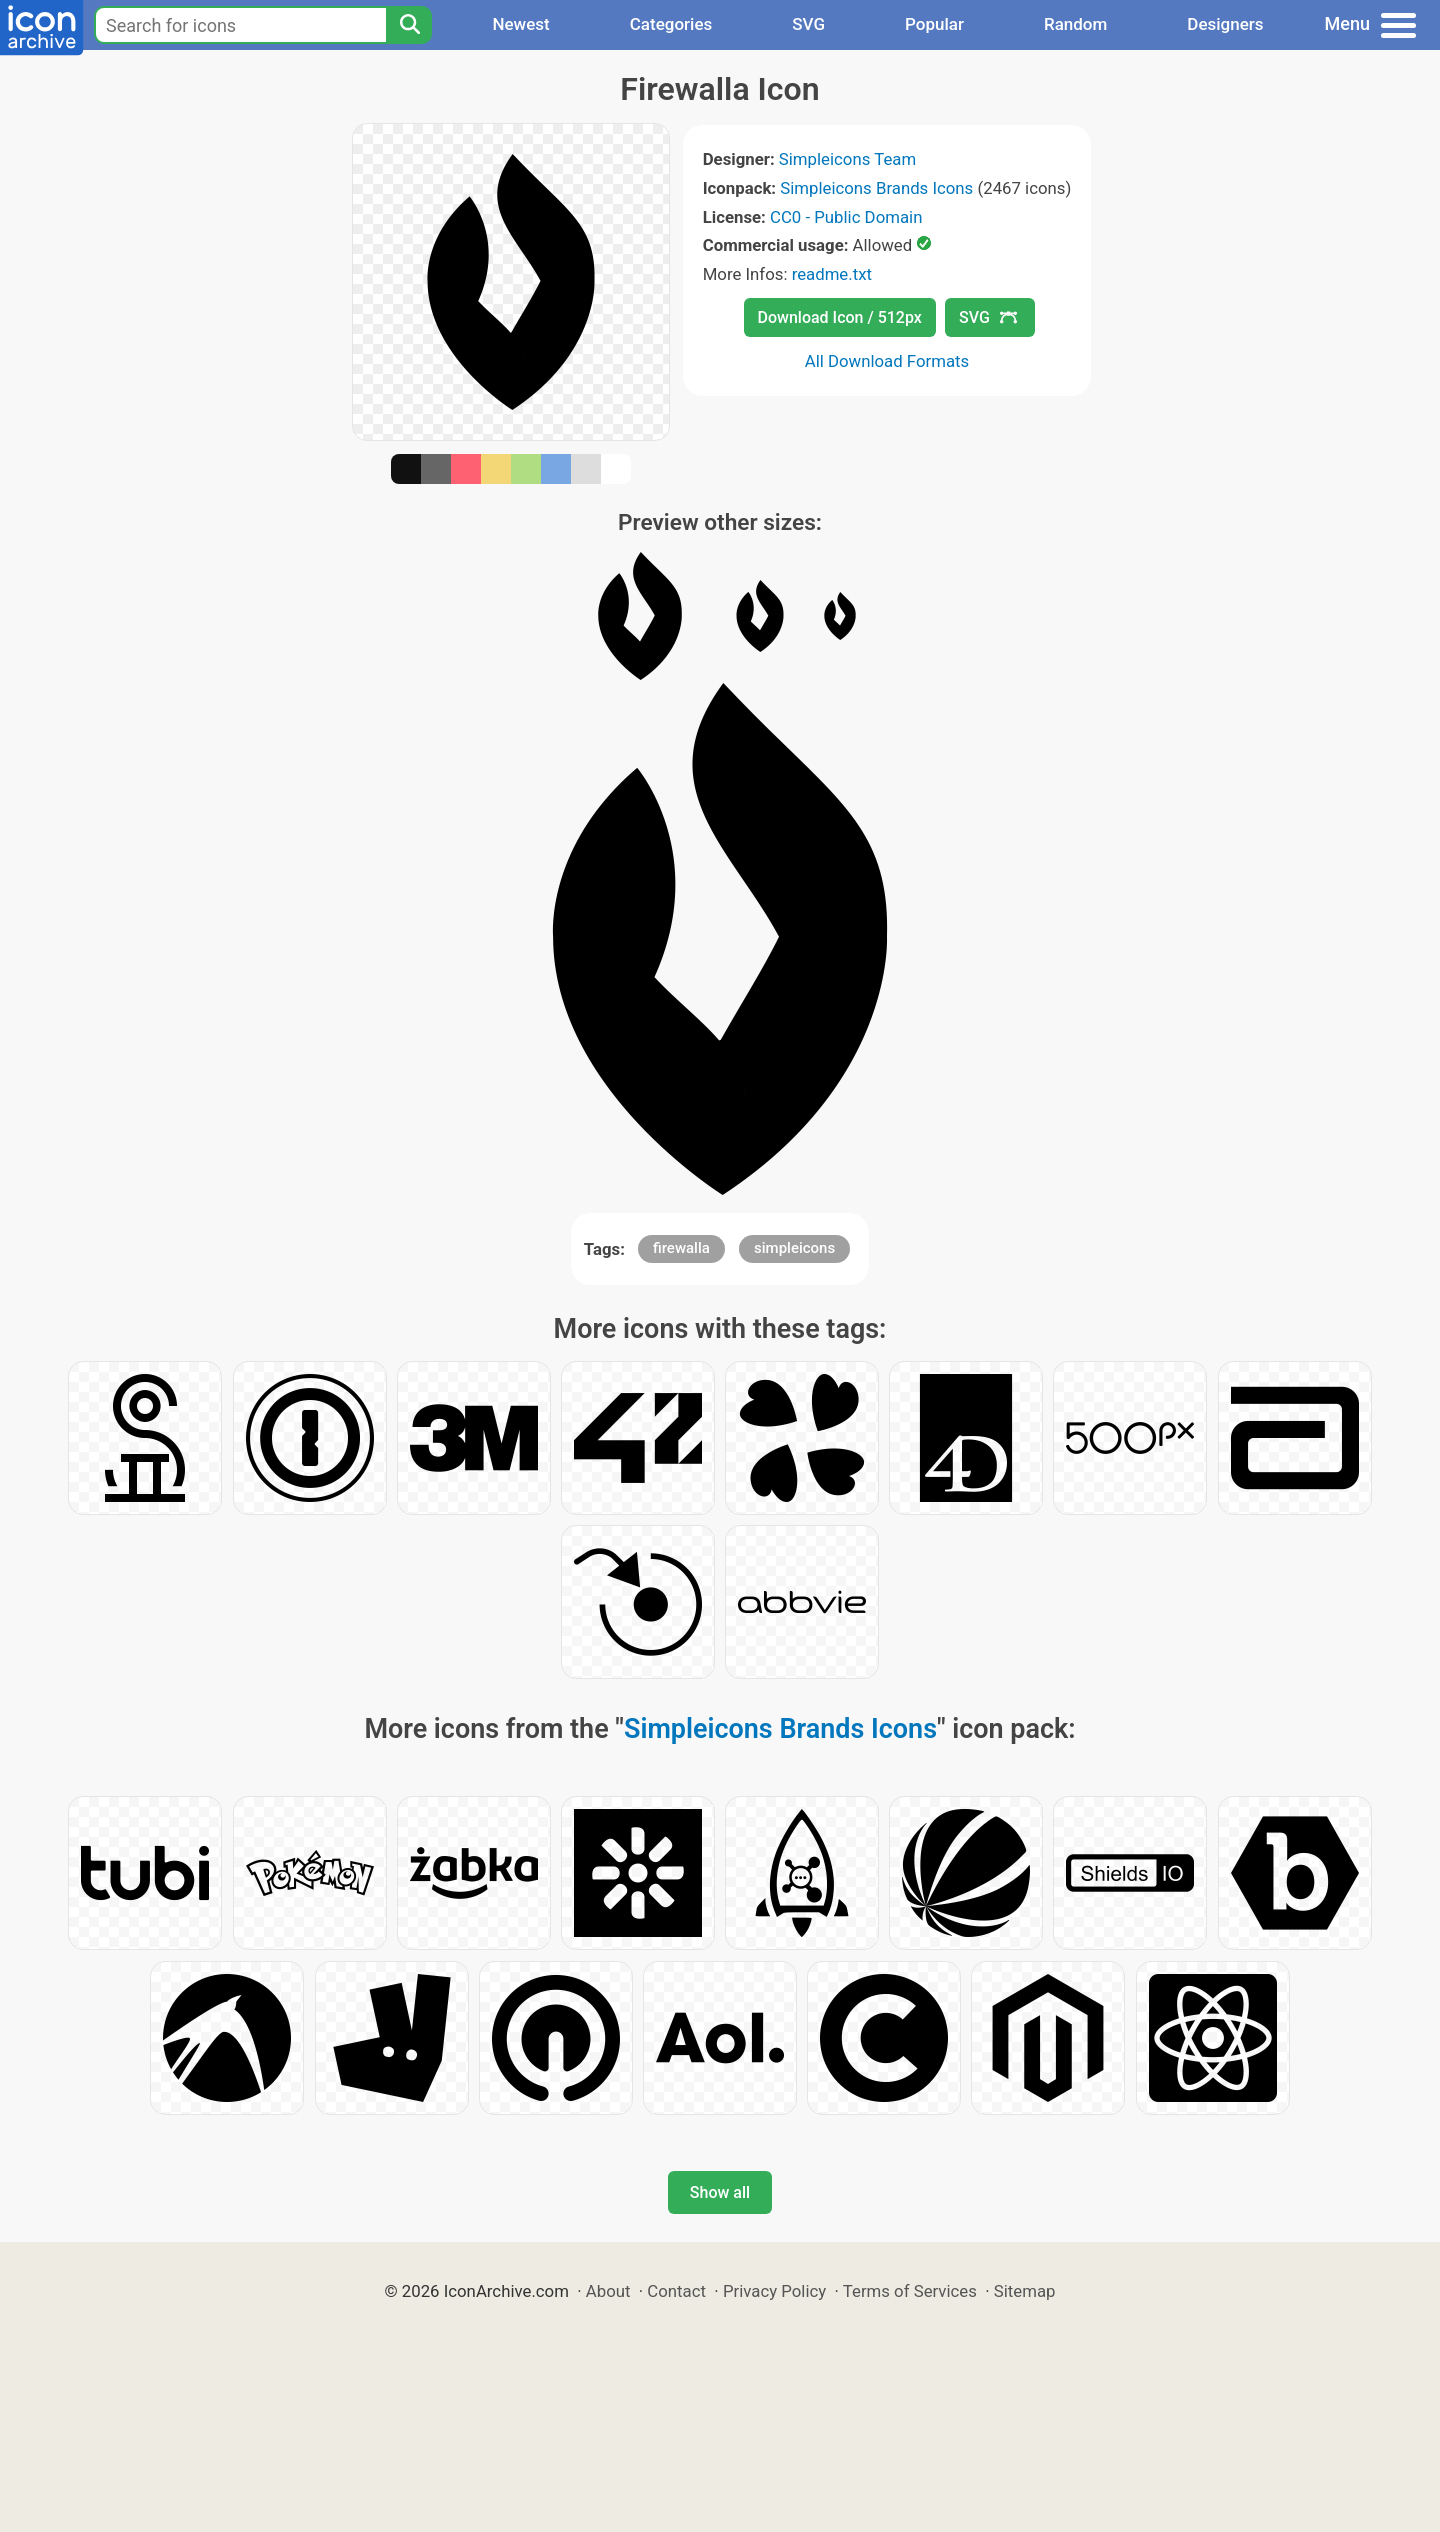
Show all (720, 2192)
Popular (934, 24)
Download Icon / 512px (840, 317)
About (608, 2291)
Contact (676, 2291)
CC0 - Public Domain (846, 217)
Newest (520, 24)
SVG (808, 24)
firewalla (681, 1248)
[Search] (409, 25)
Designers (1225, 24)
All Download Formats (887, 361)
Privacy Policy (774, 2291)
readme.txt (832, 274)
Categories (671, 24)
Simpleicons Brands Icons (876, 188)
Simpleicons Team (847, 159)
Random (1075, 24)
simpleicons (794, 1248)
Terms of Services (910, 2291)
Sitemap (1025, 2291)
